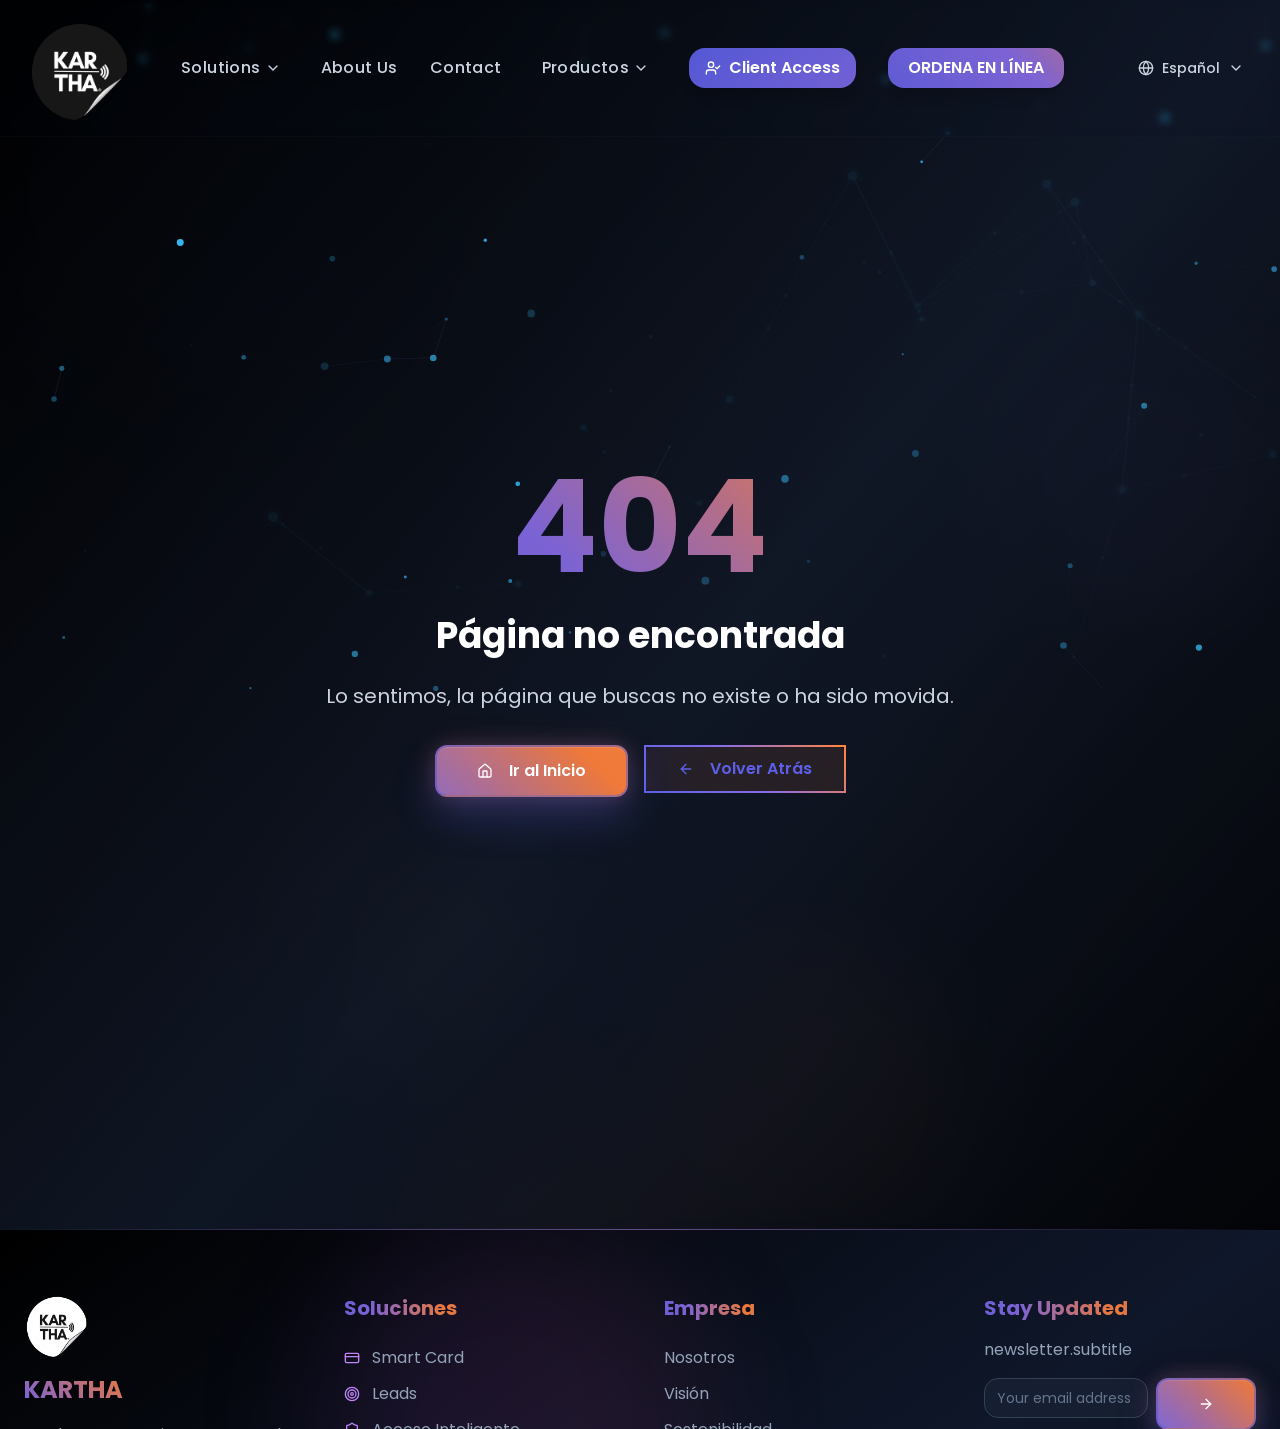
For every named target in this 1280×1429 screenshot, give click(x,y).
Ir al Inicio (531, 770)
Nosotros (699, 1357)
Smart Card (404, 1357)
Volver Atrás (745, 768)
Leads (380, 1393)
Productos (596, 67)
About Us (359, 67)
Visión (686, 1393)
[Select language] (1191, 68)
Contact (466, 67)
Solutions (231, 67)
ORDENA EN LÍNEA (976, 67)
